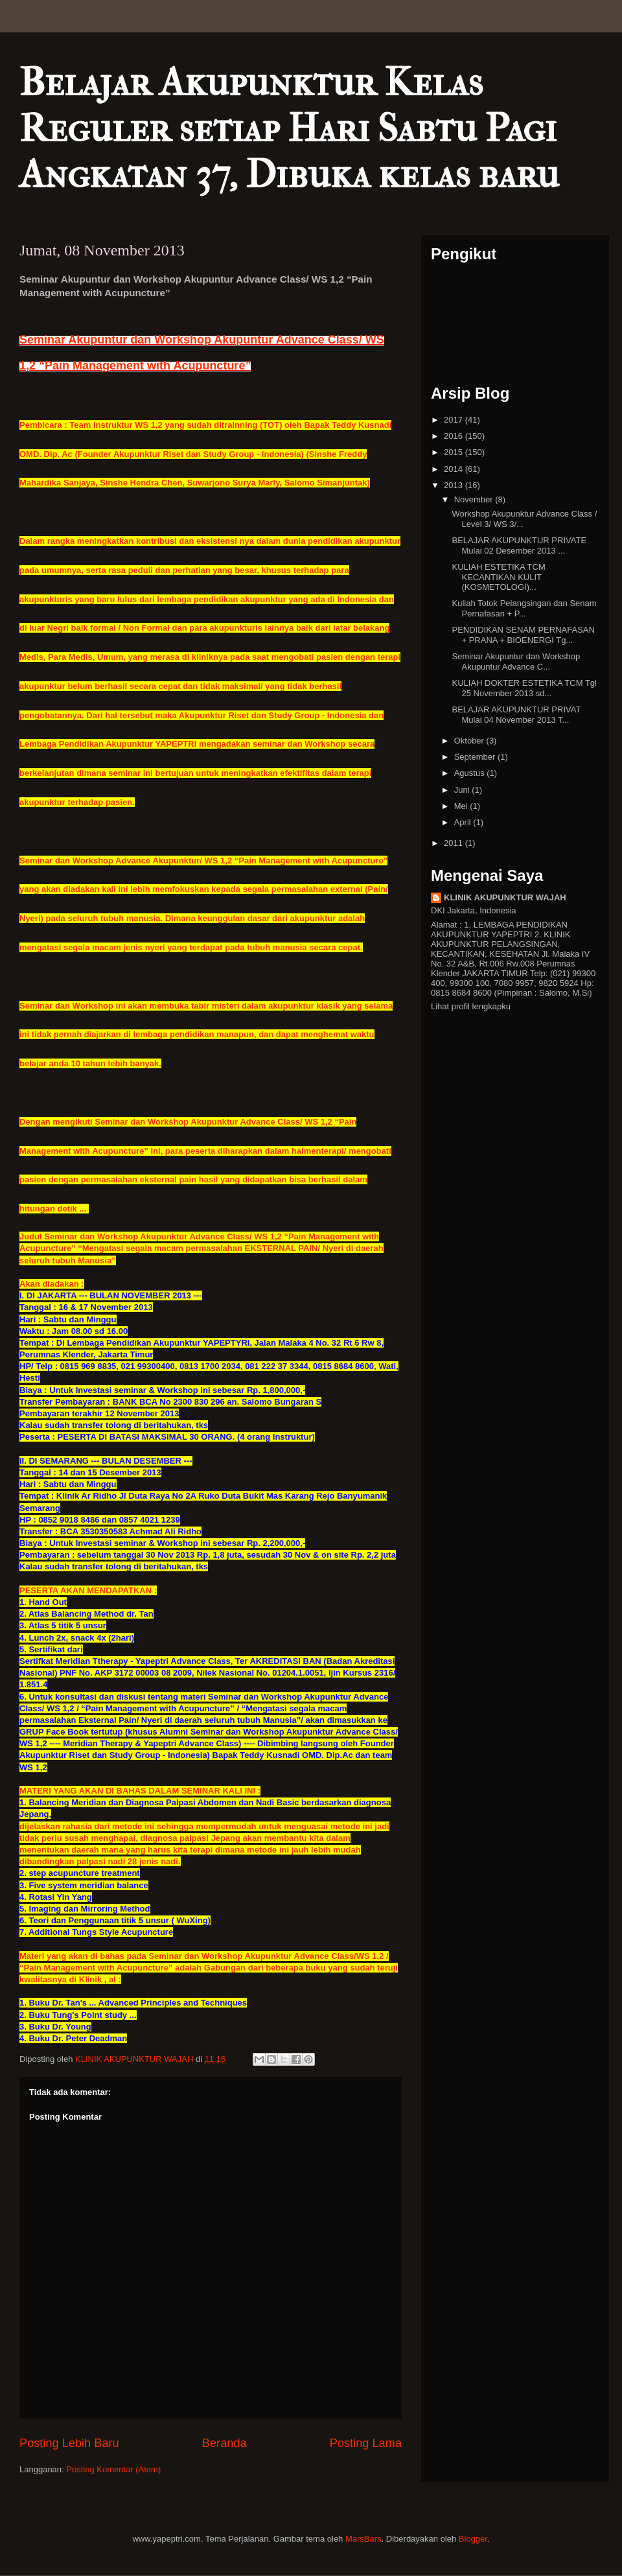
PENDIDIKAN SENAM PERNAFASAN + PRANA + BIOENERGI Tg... (523, 635)
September (476, 757)
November (475, 499)
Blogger (473, 2539)
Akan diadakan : (51, 1284)
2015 (454, 452)
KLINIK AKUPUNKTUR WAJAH (505, 897)
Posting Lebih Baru (69, 2443)
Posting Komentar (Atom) (113, 2469)
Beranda (224, 2443)
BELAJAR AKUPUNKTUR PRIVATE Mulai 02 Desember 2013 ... (519, 545)
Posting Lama (366, 2443)
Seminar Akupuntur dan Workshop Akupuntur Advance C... (516, 661)
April (464, 822)
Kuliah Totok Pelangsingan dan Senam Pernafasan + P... (524, 608)
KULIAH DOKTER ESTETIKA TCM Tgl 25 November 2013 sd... (524, 688)
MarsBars (363, 2539)
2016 (454, 436)
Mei (462, 806)
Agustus (470, 773)
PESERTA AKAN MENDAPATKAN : (88, 1590)
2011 (454, 843)
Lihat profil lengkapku (471, 1006)
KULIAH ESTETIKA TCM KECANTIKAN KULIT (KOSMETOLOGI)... (498, 577)
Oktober (470, 740)
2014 (454, 469)
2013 (454, 485)
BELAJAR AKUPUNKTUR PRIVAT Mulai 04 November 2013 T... (516, 715)
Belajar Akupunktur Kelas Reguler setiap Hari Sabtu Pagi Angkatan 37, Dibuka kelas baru (289, 129)
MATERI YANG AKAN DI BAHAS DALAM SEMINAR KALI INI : (139, 1791)
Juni (463, 790)
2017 (454, 420)
